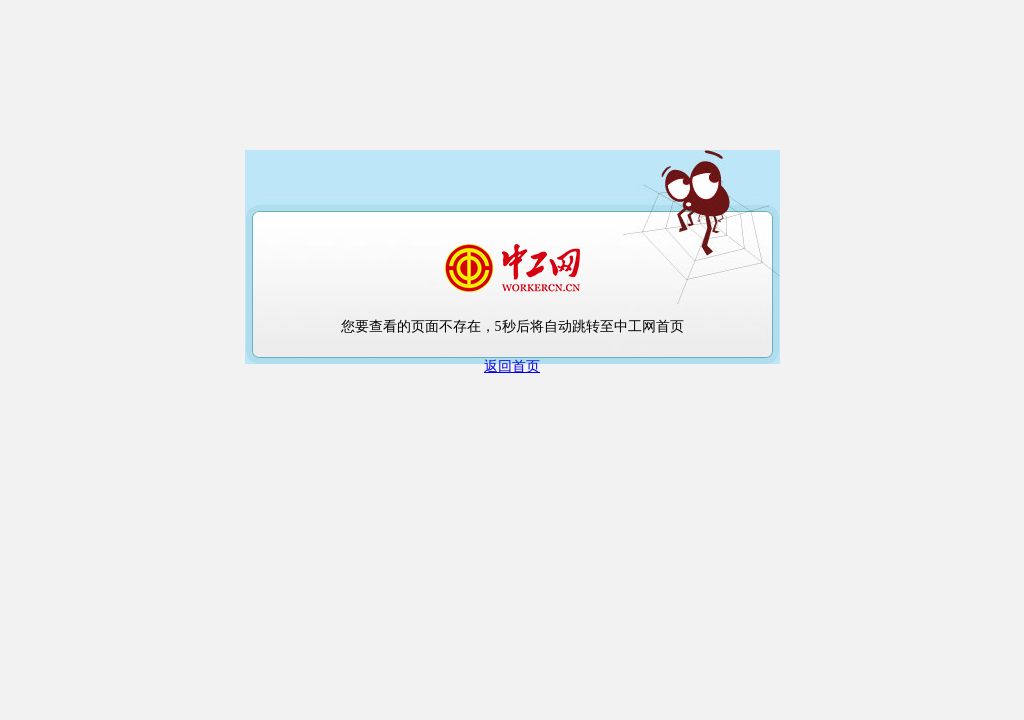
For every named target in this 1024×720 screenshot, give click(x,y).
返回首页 (512, 366)
